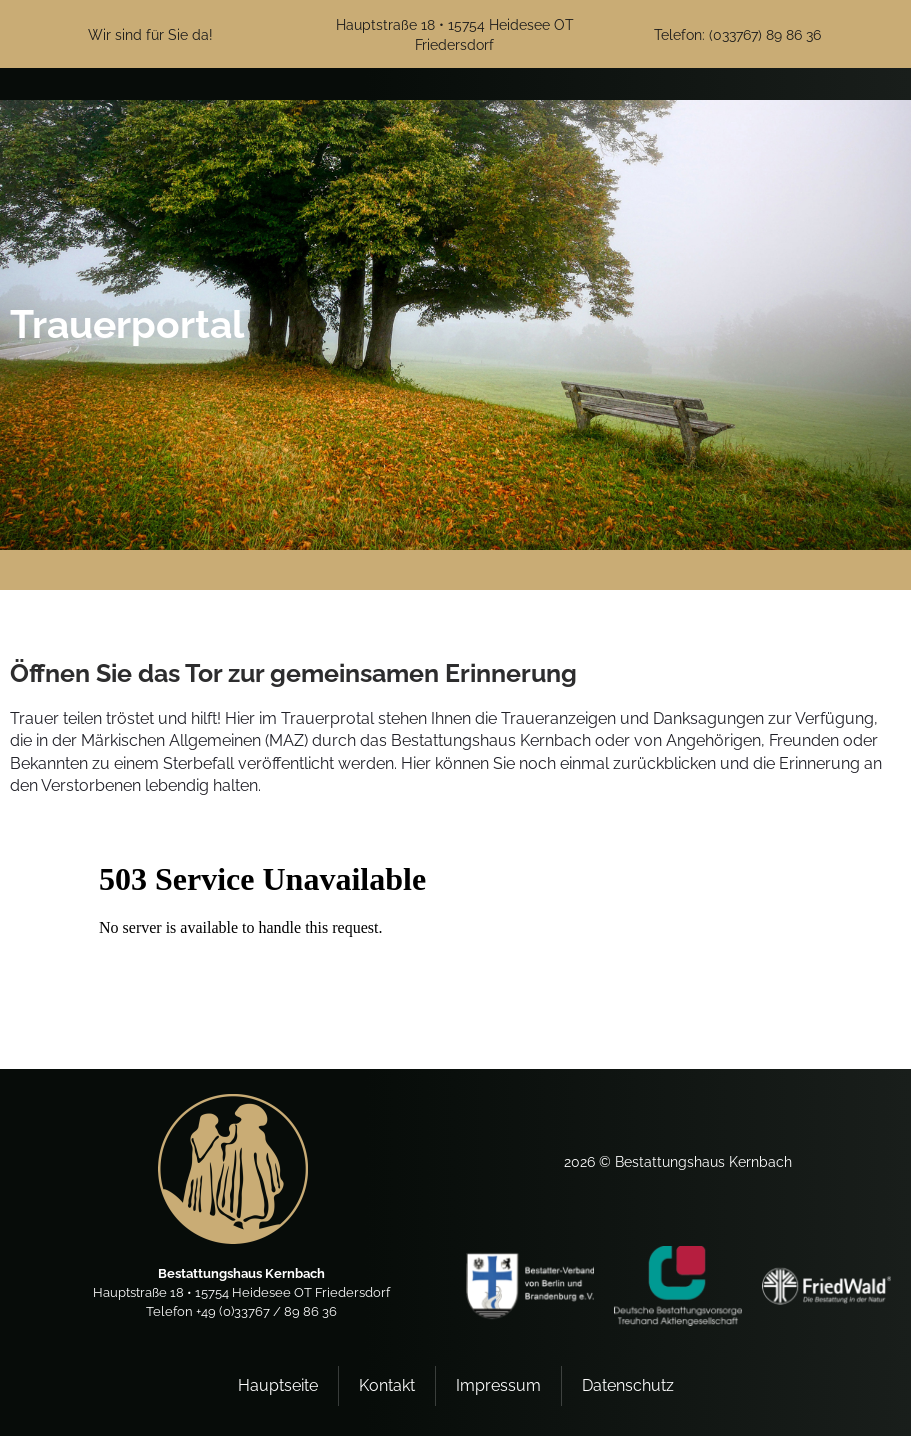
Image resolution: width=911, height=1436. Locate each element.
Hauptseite (278, 1385)
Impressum (498, 1385)
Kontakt (387, 1385)
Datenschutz (628, 1385)
